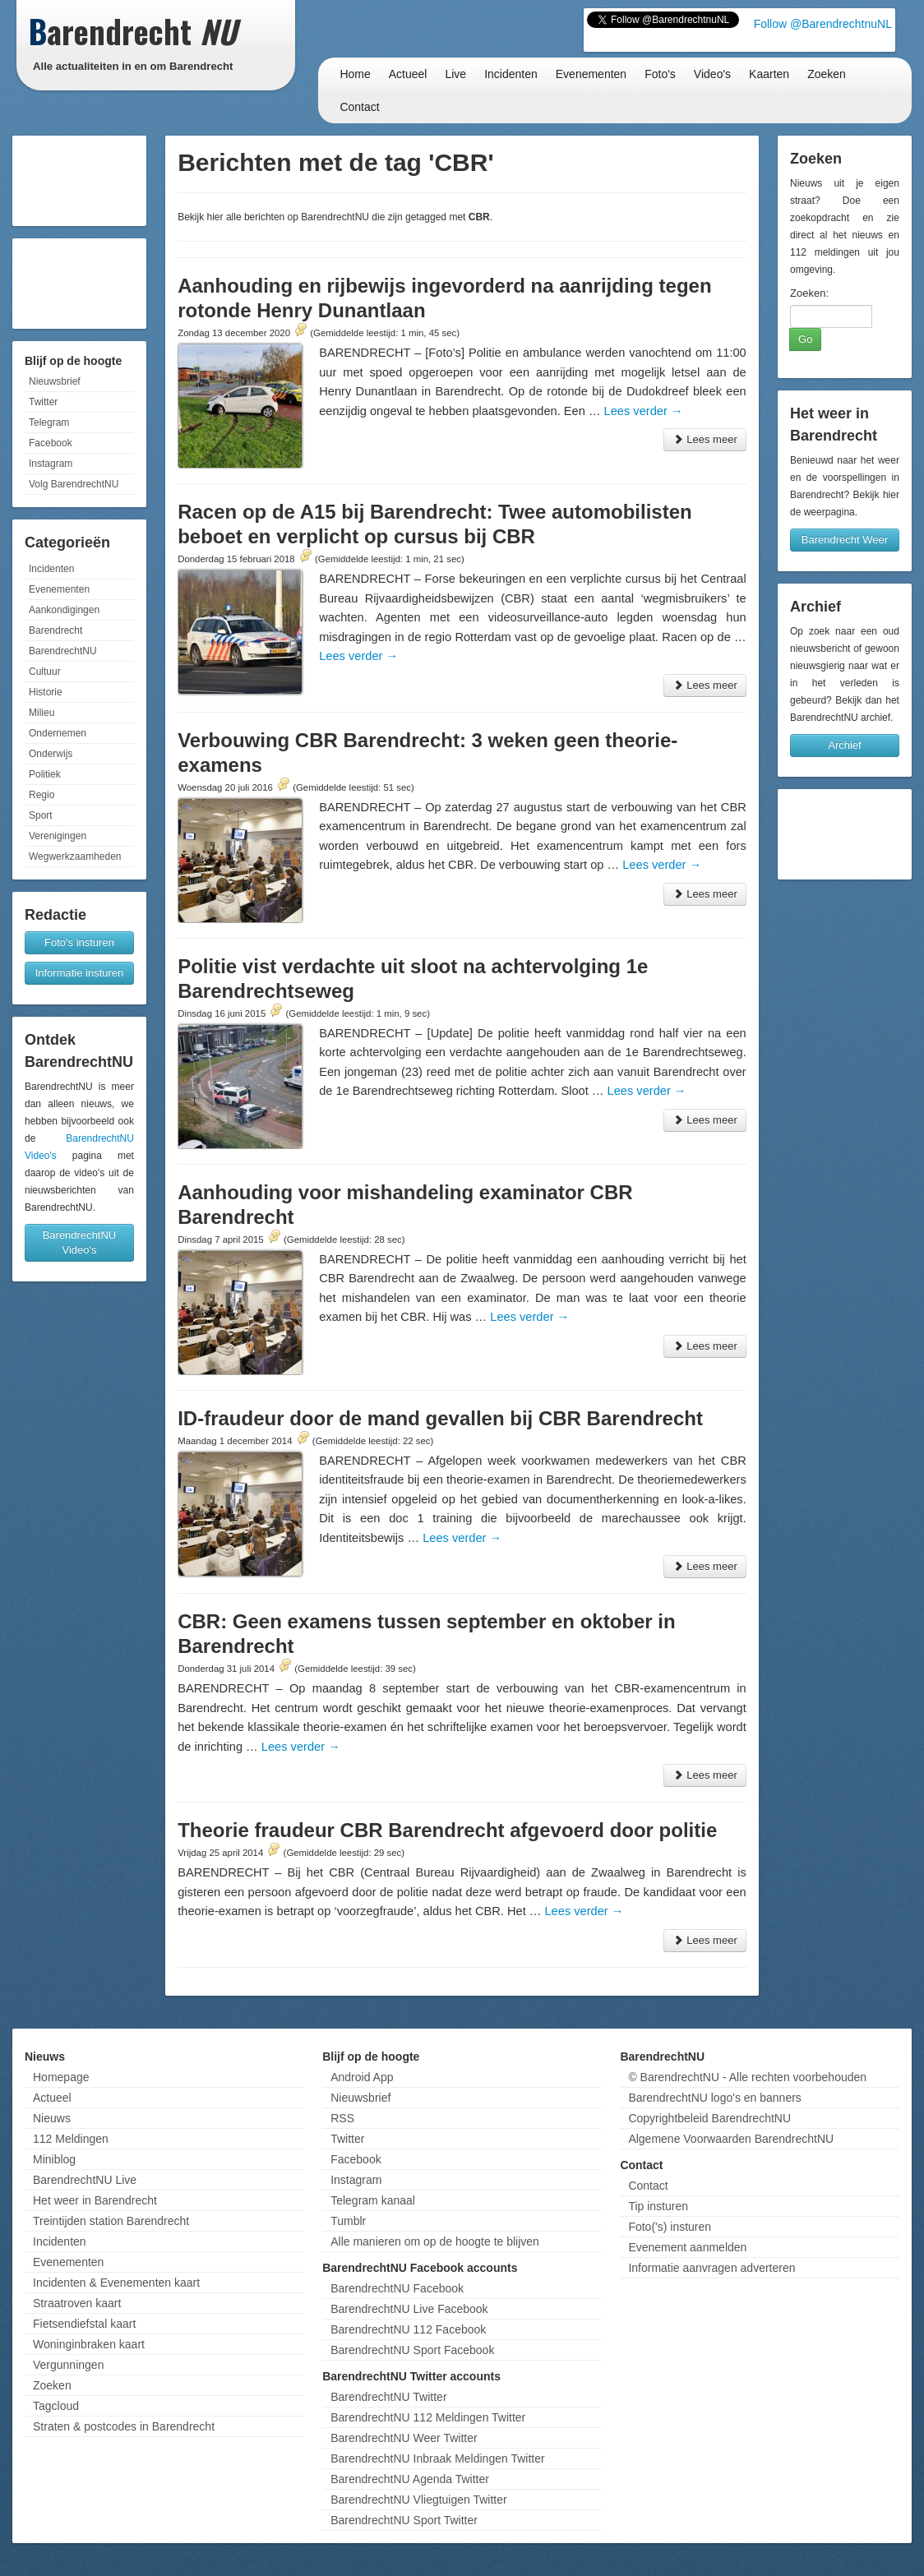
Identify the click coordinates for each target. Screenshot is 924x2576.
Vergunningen (68, 2364)
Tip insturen (658, 2206)
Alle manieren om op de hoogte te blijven (434, 2241)
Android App (361, 2077)
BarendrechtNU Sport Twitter (404, 2520)
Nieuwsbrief (55, 381)
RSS (342, 2118)
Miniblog (54, 2159)
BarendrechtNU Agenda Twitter (409, 2479)
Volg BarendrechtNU (73, 484)
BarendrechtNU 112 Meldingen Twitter (427, 2417)
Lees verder (643, 411)
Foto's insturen (79, 942)
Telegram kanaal (372, 2200)
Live (455, 74)
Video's (712, 74)
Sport (41, 815)
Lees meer (704, 439)
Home (355, 74)
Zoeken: (809, 293)
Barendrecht (55, 630)
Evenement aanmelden (687, 2247)
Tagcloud (56, 2405)
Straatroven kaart (77, 2303)
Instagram (50, 463)
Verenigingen (57, 836)
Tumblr (348, 2220)
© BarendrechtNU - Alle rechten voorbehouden (747, 2077)
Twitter (43, 402)
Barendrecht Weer (845, 539)
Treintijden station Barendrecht (111, 2220)
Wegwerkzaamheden (75, 856)
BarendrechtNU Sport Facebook (412, 2350)
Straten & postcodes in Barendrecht (124, 2426)
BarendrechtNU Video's (80, 1242)
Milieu (41, 712)
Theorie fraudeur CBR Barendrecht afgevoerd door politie (447, 1830)
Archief (844, 745)
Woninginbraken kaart (89, 2344)
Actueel (408, 74)
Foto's (660, 74)
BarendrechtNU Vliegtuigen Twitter (418, 2499)
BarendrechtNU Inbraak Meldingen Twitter (437, 2458)
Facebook (50, 443)
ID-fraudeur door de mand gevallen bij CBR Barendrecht (440, 1418)
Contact (359, 106)
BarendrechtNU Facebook (397, 2288)
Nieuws (52, 2118)
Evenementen (591, 74)
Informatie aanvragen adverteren (711, 2267)
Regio (41, 795)
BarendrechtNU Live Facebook (408, 2308)
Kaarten (769, 74)
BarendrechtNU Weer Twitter (403, 2437)
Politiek (45, 774)
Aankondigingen (64, 610)
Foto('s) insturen (669, 2226)
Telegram (49, 422)
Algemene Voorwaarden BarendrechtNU (731, 2138)
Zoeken (826, 74)
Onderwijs (50, 753)
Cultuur (45, 671)
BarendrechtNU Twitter (388, 2396)
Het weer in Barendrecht (95, 2200)
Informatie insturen (79, 973)
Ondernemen (57, 733)
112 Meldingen (71, 2138)
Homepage (61, 2077)
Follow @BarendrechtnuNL (823, 23)
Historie (45, 692)
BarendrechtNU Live (84, 2179)
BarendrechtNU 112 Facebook (408, 2329)
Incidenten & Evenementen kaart (116, 2282)
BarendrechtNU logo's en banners (714, 2097)
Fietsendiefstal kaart (84, 2323)
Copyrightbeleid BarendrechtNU (709, 2118)
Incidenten (511, 74)
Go (805, 339)
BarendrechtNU (63, 651)
